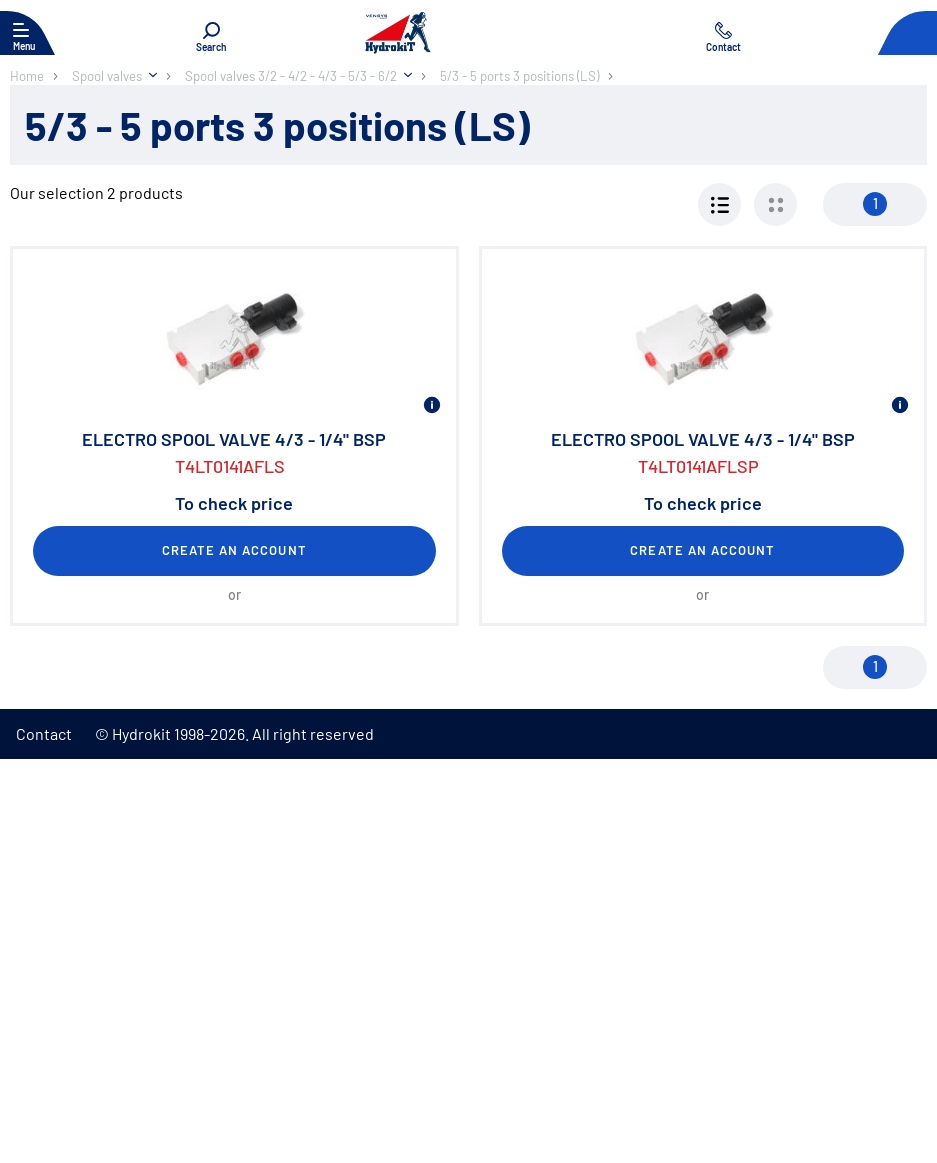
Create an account (234, 550)
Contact (44, 733)
